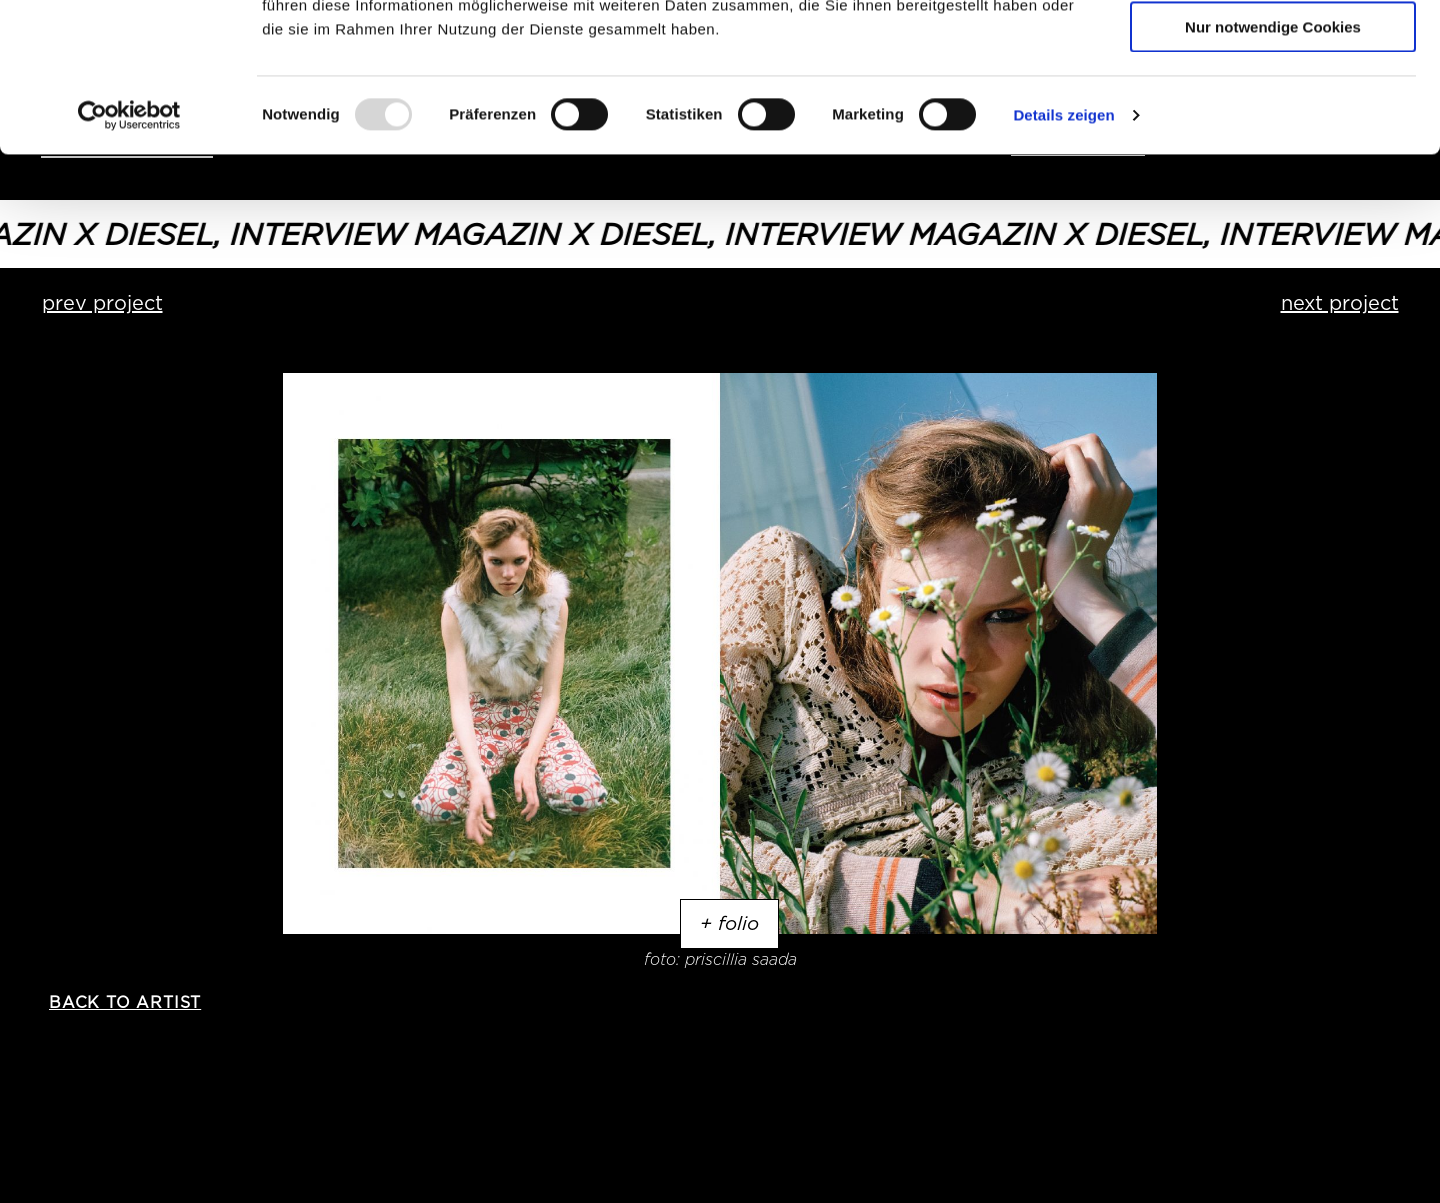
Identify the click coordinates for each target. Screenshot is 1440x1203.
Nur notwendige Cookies (1273, 166)
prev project (102, 303)
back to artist (125, 1002)
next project (1340, 303)
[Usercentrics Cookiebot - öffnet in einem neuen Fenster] (129, 255)
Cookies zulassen (1273, 49)
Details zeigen (1063, 254)
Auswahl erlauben (1273, 108)
